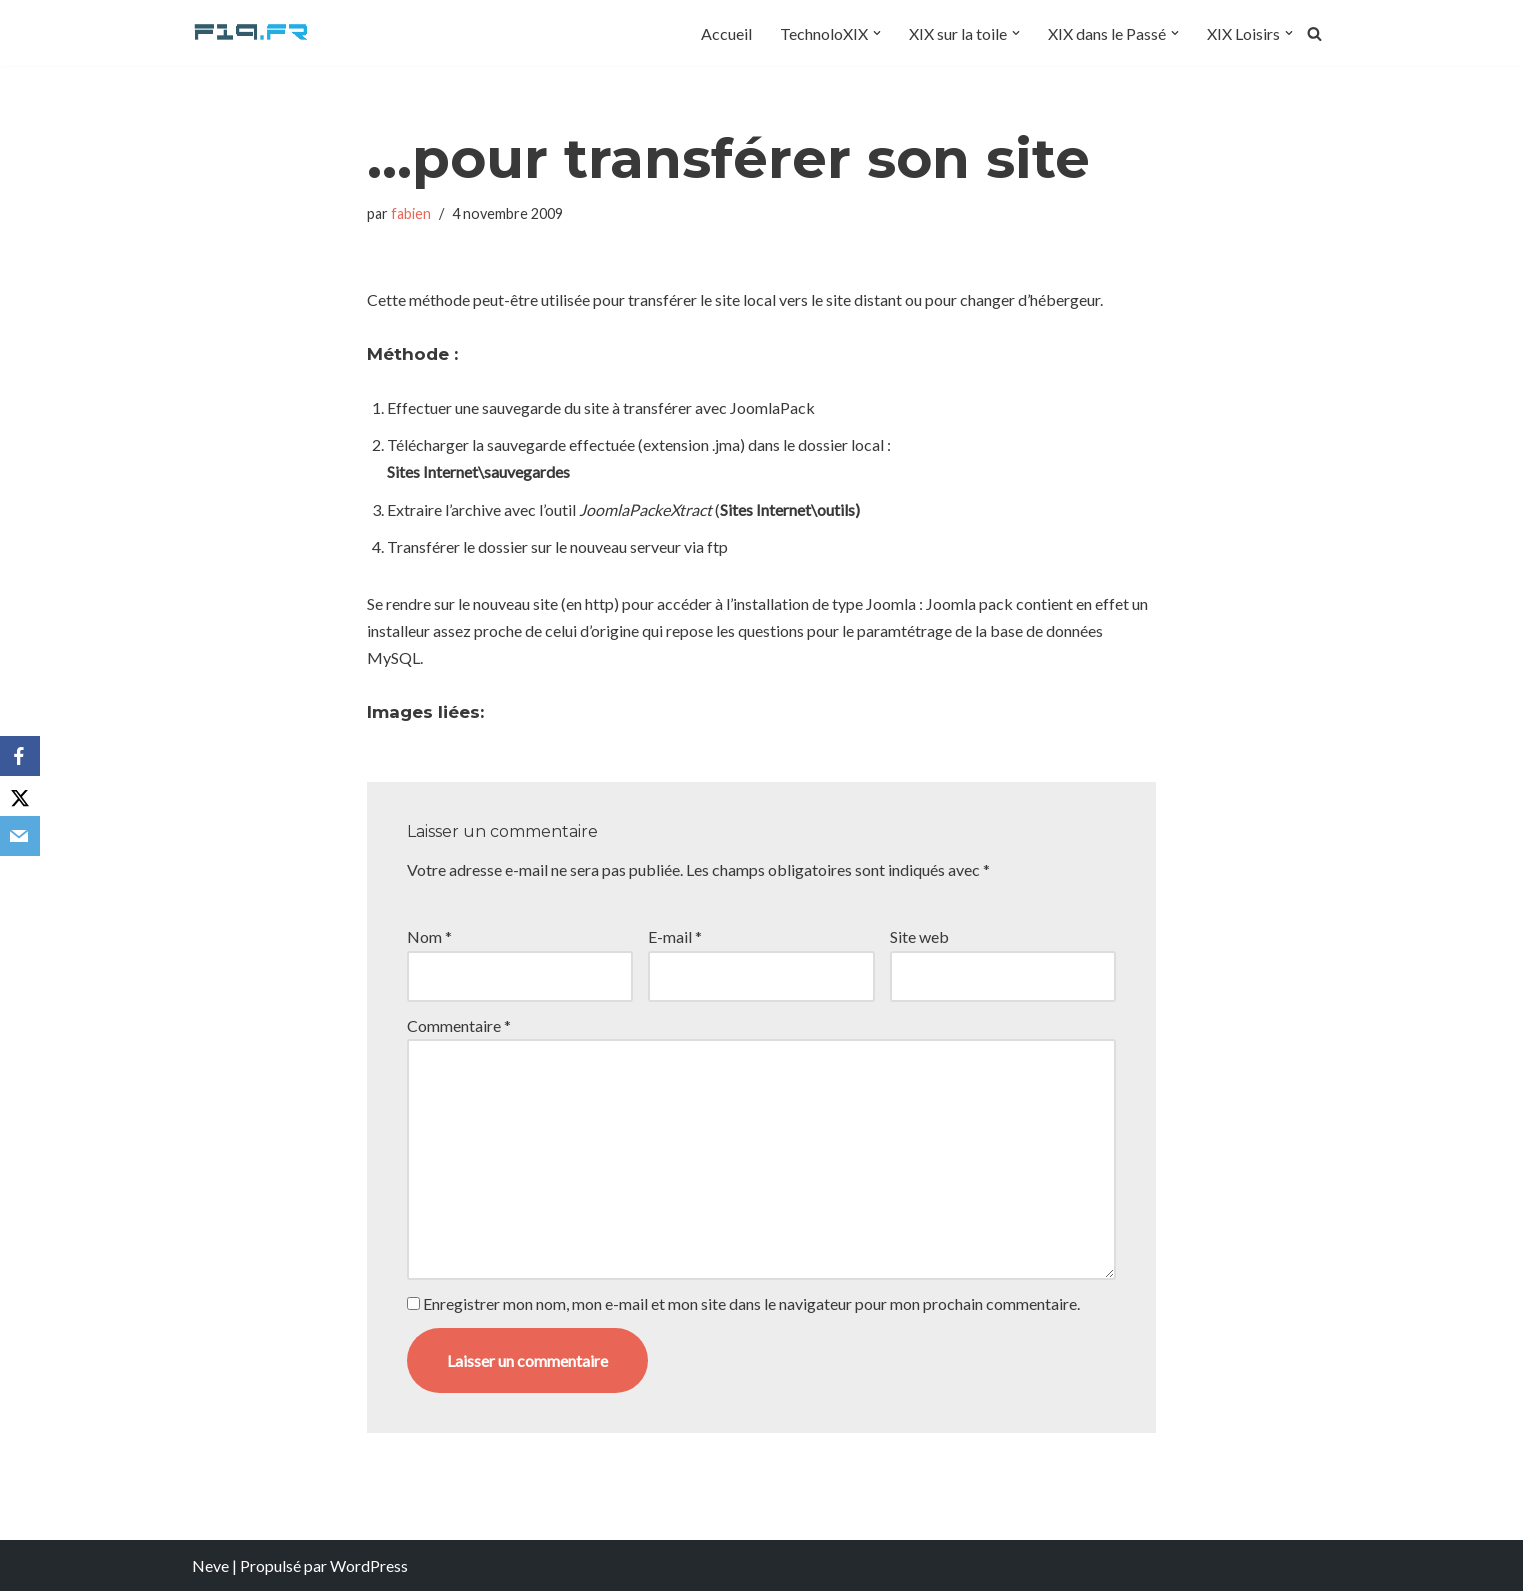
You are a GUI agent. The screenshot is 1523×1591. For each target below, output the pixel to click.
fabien (411, 213)
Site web (919, 936)
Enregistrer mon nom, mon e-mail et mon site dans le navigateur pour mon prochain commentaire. (751, 1303)
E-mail (675, 936)
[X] (20, 796)
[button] (877, 33)
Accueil (726, 33)
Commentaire (459, 1025)
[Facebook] (20, 756)
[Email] (20, 836)
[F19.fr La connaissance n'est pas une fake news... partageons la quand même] (252, 33)
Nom (429, 936)
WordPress (369, 1565)
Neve (210, 1565)
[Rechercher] (1314, 33)
